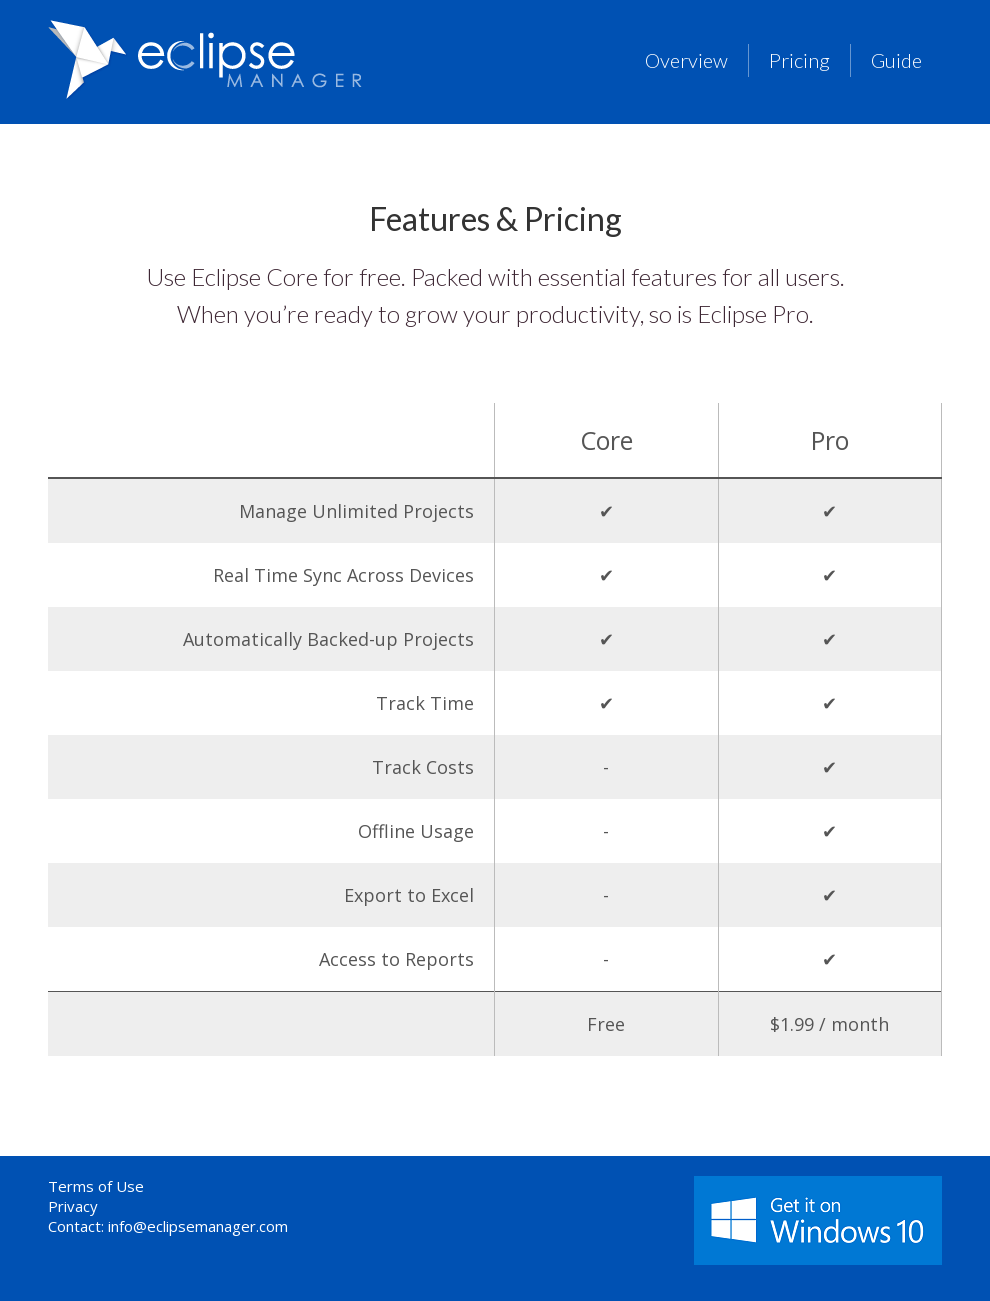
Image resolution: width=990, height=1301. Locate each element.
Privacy (73, 1206)
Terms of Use (96, 1186)
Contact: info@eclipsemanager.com (168, 1226)
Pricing (799, 60)
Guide (896, 60)
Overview (686, 60)
